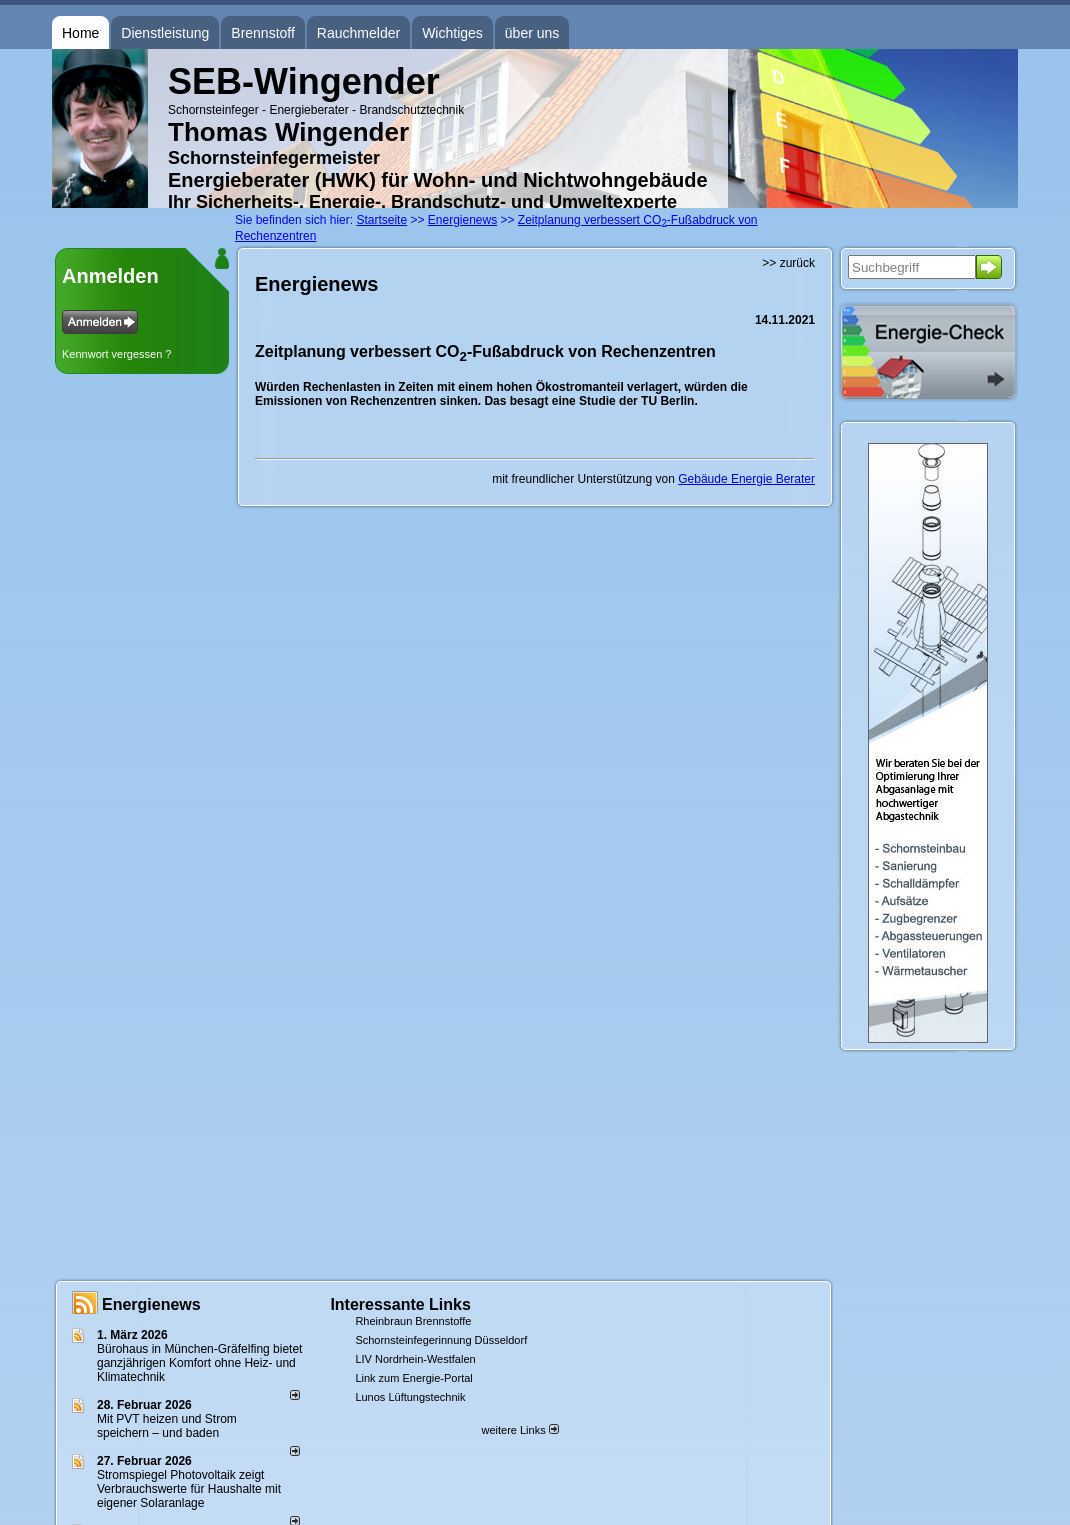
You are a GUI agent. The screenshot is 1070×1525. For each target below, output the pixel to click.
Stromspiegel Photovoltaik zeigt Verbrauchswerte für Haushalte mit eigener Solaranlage (189, 1489)
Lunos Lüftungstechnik (410, 1397)
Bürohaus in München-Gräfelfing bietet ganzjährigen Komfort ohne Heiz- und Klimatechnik (199, 1363)
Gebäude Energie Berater (746, 479)
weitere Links (519, 1430)
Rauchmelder (358, 33)
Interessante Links (400, 1304)
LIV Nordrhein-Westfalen (415, 1359)
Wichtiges (452, 33)
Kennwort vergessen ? (116, 354)
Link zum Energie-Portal (413, 1378)
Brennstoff (263, 33)
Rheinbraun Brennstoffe (413, 1321)
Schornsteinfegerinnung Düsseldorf (441, 1340)
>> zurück (788, 263)
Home (80, 33)
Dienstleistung (165, 33)
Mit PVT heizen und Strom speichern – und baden (167, 1426)
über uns (532, 33)
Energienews (151, 1304)
